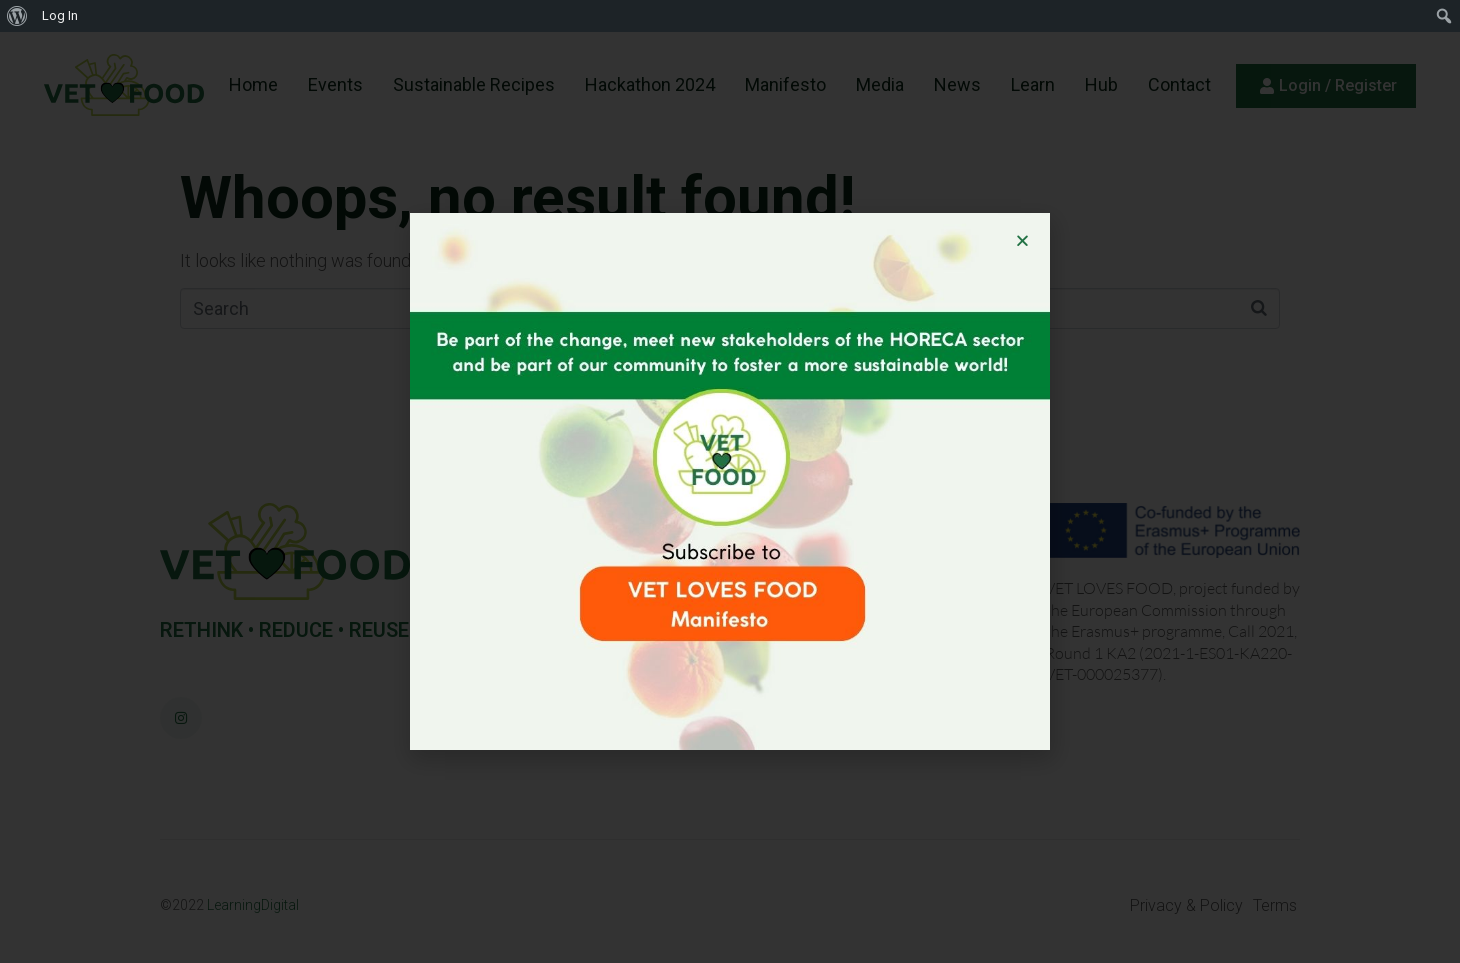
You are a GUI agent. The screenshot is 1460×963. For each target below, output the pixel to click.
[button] (1022, 240)
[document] (730, 481)
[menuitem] (17, 16)
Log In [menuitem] (60, 15)
